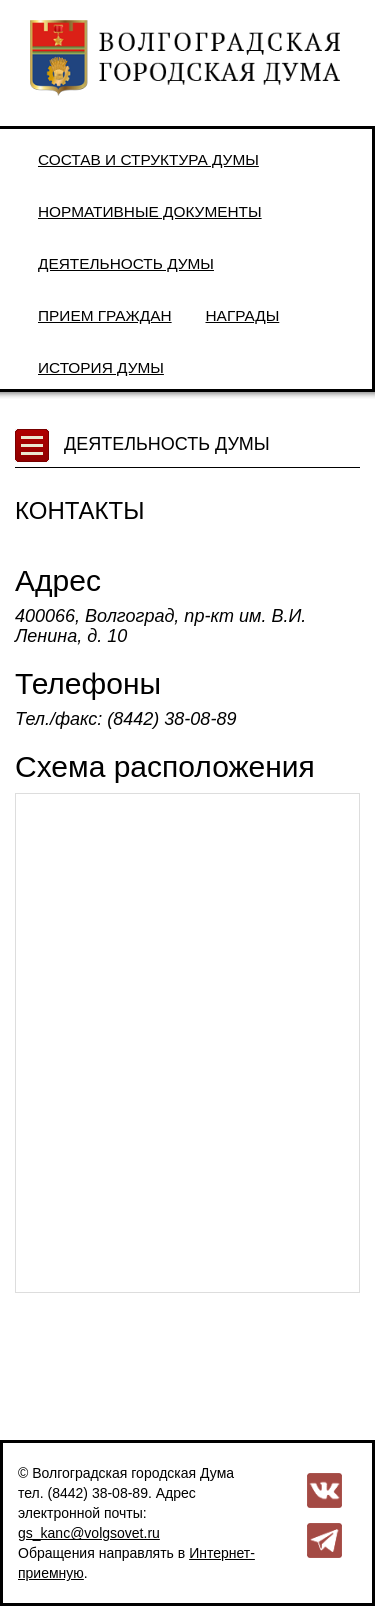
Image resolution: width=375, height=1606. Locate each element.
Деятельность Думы (126, 263)
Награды (243, 315)
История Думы (101, 367)
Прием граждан (105, 315)
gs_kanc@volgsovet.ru (89, 1533)
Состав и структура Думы (148, 159)
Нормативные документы (150, 211)
